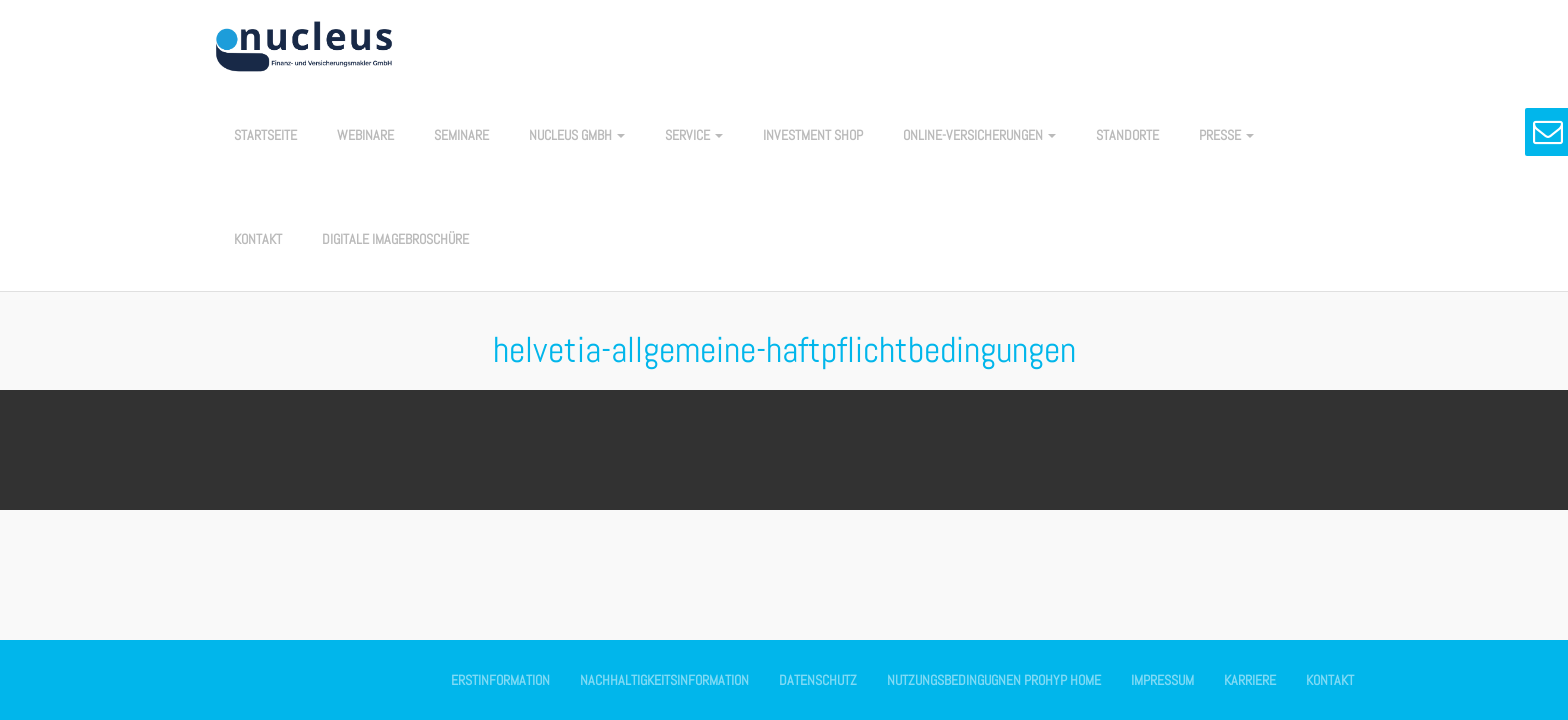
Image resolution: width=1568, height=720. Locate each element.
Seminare (461, 135)
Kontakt (258, 239)
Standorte (1127, 135)
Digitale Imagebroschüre (395, 239)
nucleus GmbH (577, 135)
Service (694, 135)
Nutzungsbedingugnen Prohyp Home (994, 680)
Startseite (265, 135)
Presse (1226, 135)
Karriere (1250, 680)
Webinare (365, 135)
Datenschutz (818, 680)
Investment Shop (813, 135)
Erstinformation (500, 680)
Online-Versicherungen (979, 135)
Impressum (1162, 680)
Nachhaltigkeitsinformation (664, 680)
